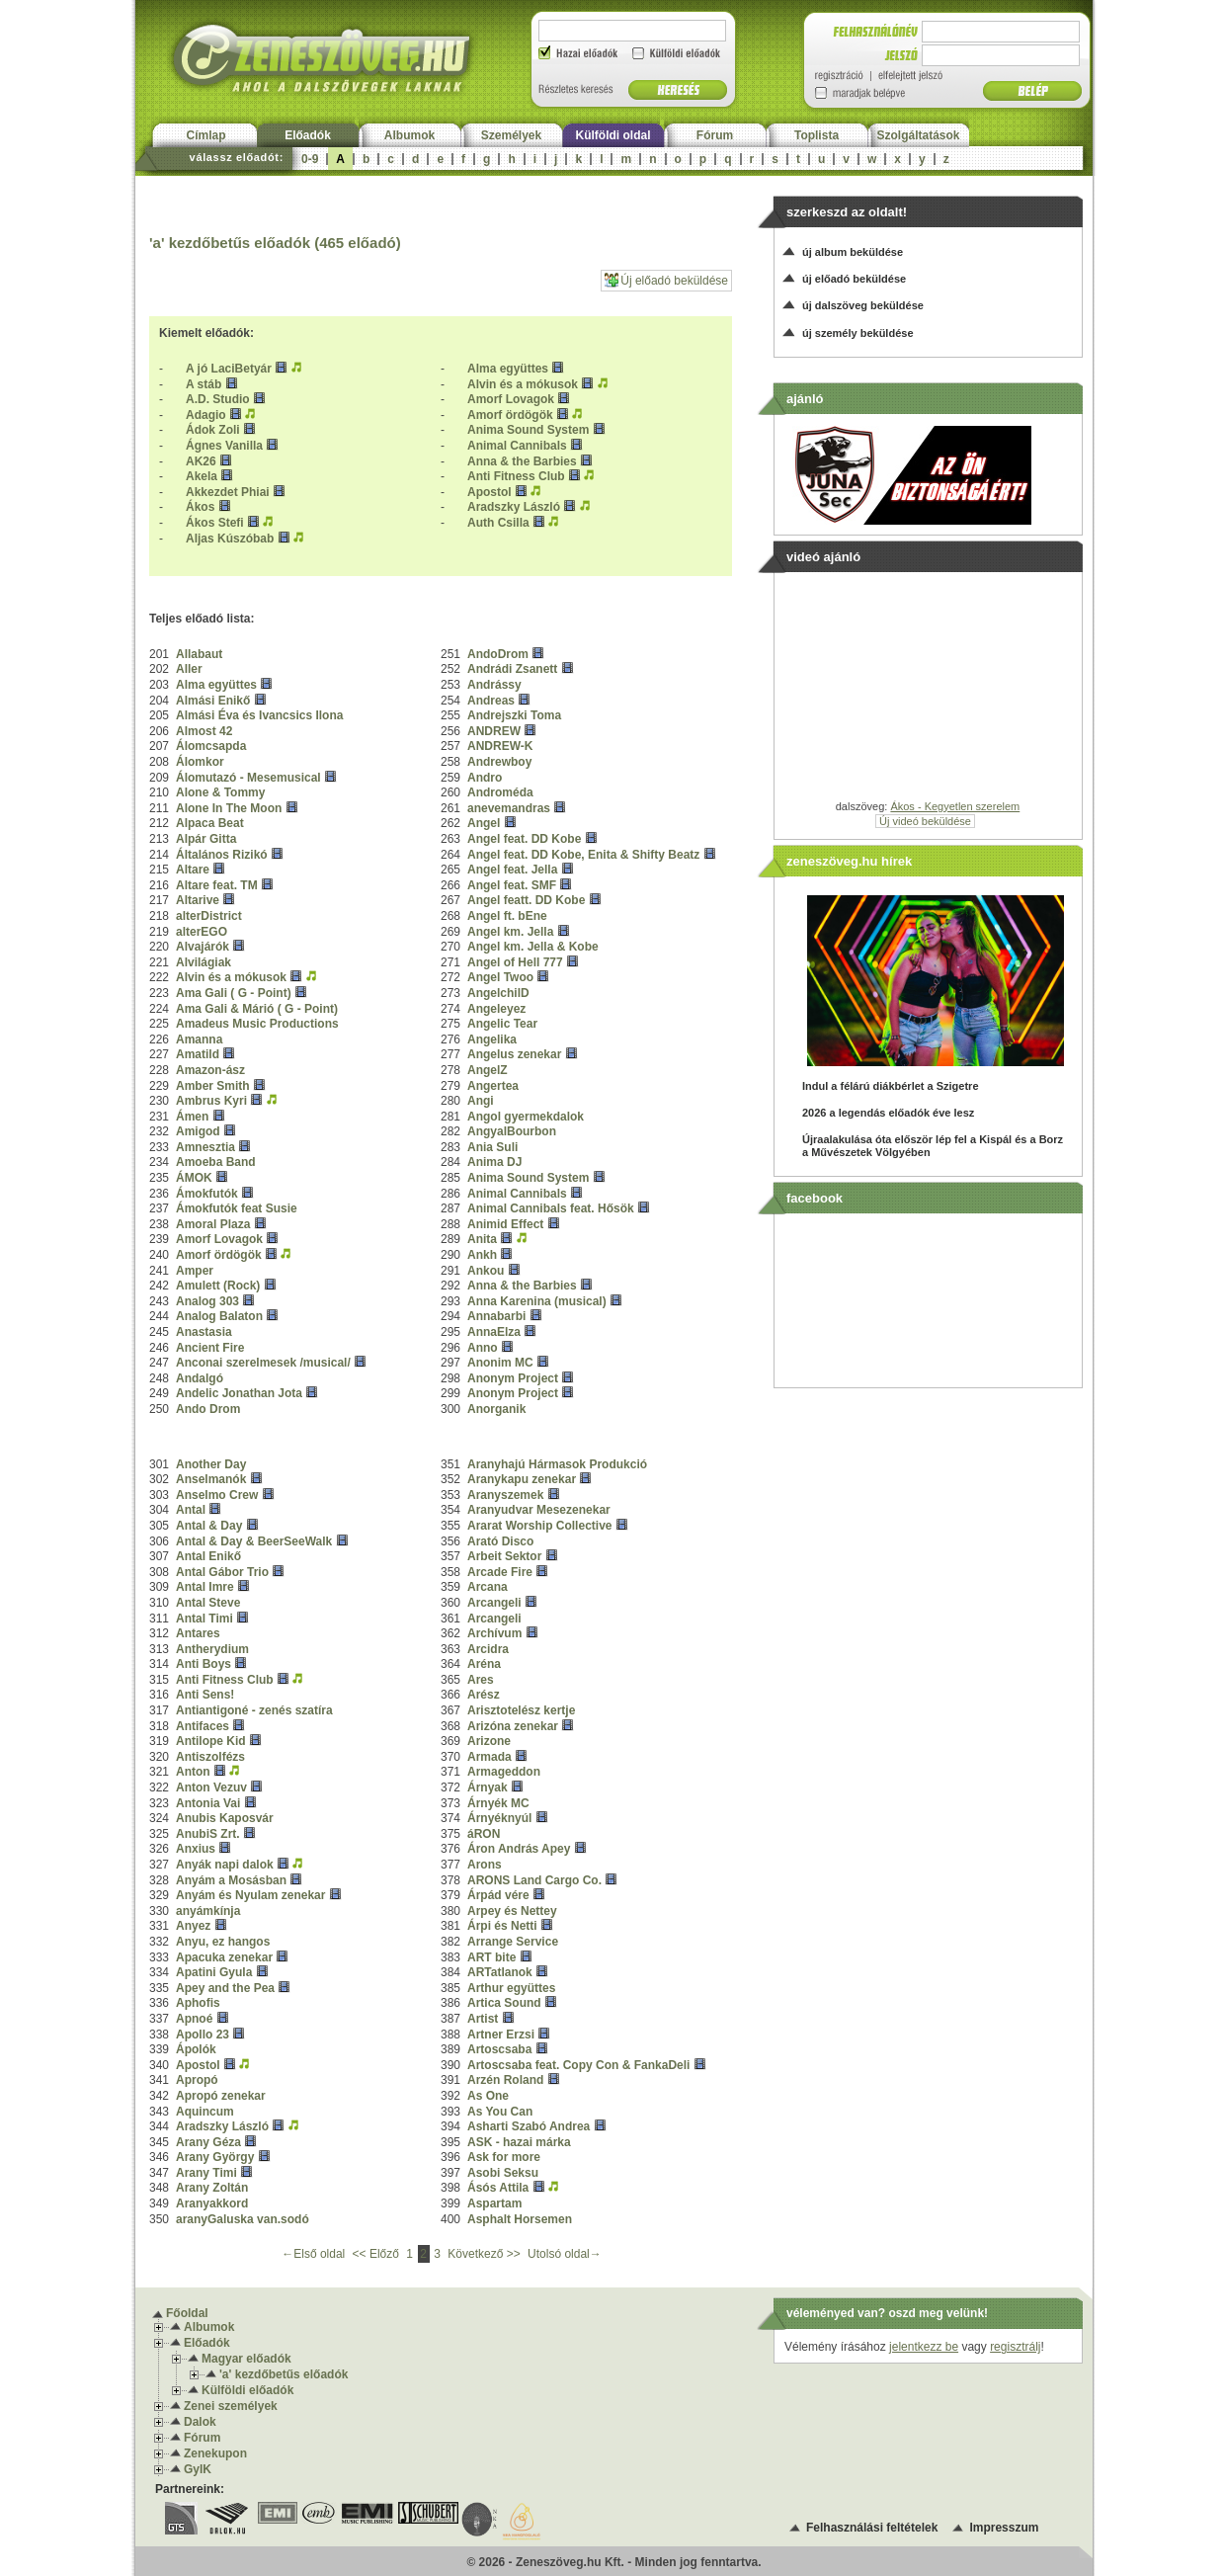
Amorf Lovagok (510, 399)
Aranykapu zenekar (521, 1479)
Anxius (195, 1849)
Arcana (487, 1587)
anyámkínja (208, 1911)
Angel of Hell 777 (515, 962)
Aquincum (205, 2112)
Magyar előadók (246, 2359)
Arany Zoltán (212, 2188)
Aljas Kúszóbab (230, 538)
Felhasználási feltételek (872, 2527)
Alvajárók (202, 947)
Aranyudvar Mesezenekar (539, 1510)
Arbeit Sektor (504, 1556)
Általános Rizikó (222, 855)
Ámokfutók (207, 1194)
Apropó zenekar (221, 2096)
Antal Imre (205, 1587)
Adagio (206, 415)
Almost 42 (204, 731)
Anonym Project (512, 1378)
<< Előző (378, 2254)
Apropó (197, 2080)
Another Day (211, 1464)
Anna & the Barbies (522, 461)
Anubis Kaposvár (225, 1818)
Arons (484, 1864)
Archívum (494, 1633)
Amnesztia (205, 1147)
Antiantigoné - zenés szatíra (254, 1710)
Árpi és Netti (502, 1926)
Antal (190, 1510)
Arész (483, 1695)
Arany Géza (208, 2142)
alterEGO (201, 932)
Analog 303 (207, 1301)
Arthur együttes (511, 1988)
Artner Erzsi (500, 2034)
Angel (483, 823)
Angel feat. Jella (514, 869)
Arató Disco (500, 1541)
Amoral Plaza (213, 1224)
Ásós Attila (498, 2188)
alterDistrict (209, 916)
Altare (192, 869)
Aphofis (198, 2003)
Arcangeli (494, 1603)
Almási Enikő (213, 700)
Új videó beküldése (925, 821)
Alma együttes (507, 368)
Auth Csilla (498, 523)
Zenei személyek (231, 2406)
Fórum (714, 135)
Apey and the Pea (225, 1988)
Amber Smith (213, 1086)
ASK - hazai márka (519, 2142)
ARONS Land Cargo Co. (534, 1880)
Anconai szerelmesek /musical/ (263, 1363)
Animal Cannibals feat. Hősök (550, 1208)
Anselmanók (211, 1479)
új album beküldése (852, 252)
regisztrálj (1015, 2347)
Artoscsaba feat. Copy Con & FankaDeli (578, 2065)
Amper (194, 1271)
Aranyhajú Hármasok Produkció (557, 1464)
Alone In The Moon (229, 808)
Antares (198, 1633)
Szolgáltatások (917, 135)
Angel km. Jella (510, 932)
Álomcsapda (211, 746)
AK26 (201, 461)
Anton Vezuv (211, 1787)
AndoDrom (498, 654)
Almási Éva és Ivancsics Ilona (259, 715)
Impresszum (1003, 2527)
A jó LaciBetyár (229, 368)
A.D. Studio (218, 399)
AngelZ (487, 1070)
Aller (189, 669)
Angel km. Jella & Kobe (533, 947)
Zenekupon (215, 2453)
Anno (482, 1348)
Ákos (200, 507)
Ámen (192, 1116)
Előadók (308, 135)
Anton (193, 1772)
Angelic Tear (502, 1024)
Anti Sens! (205, 1695)
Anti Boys (203, 1664)
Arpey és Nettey (512, 1911)
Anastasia (204, 1332)
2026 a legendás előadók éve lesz (888, 1113)
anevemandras (508, 808)
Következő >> (486, 2254)
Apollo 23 (202, 2034)
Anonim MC (500, 1363)
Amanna (199, 1039)
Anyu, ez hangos (223, 1942)
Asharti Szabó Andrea (528, 2126)
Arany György (215, 2157)
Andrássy (494, 685)
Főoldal (187, 2313)
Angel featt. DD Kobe (526, 900)
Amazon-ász (210, 1070)
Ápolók (196, 2049)
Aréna (484, 1664)
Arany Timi (206, 2173)
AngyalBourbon (511, 1131)
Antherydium (212, 1649)
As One (488, 2096)
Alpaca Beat (210, 823)
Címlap (205, 135)
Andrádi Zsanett (512, 669)
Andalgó (199, 1378)
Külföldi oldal (613, 135)
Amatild (199, 1054)
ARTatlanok (499, 1972)
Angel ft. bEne (507, 916)
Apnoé (194, 2019)
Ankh (482, 1255)
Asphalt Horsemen (519, 2219)
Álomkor (200, 762)
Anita (482, 1239)
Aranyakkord (212, 2203)
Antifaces (202, 1726)
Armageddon (503, 1772)
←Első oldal (315, 2254)
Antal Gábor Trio (222, 1572)
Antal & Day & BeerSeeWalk (254, 1541)
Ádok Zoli (213, 430)
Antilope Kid (211, 1741)
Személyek (511, 135)
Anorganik (496, 1409)
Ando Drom (208, 1409)
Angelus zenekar (514, 1054)
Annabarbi (496, 1316)
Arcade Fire (499, 1572)
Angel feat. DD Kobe (524, 839)
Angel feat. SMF (511, 885)
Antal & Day (211, 1526)
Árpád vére (498, 1895)
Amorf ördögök (510, 415)
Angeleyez (496, 1009)
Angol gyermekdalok (525, 1116)
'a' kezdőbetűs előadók (283, 2374)
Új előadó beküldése (666, 280)
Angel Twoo (500, 977)
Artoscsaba (499, 2049)
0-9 (309, 159)
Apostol (489, 492)
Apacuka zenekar (224, 1957)
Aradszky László (513, 507)
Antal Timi (204, 1618)
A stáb (203, 384)
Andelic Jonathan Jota (239, 1393)
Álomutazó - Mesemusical (248, 778)
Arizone (489, 1741)
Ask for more (503, 2157)
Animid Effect (505, 1224)
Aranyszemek (505, 1495)
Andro (484, 778)
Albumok (409, 135)
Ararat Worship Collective (539, 1526)
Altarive (197, 900)
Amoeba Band (216, 1162)
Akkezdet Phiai (228, 492)
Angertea (493, 1086)
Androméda (500, 792)
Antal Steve (208, 1603)
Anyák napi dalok (225, 1864)
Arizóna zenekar (512, 1726)
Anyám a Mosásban (231, 1880)
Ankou (485, 1271)
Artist (482, 2019)
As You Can (499, 2112)
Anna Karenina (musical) (537, 1301)
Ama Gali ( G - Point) (233, 993)
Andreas (491, 700)
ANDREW (494, 731)
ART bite (491, 1957)
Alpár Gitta (206, 839)
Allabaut (199, 654)
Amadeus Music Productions (257, 1024)
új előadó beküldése (854, 279)
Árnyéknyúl (499, 1818)
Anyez (193, 1926)
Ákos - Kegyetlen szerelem (955, 806)
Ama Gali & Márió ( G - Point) (257, 1009)
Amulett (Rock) (218, 1285)
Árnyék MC (498, 1803)
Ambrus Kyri (211, 1101)
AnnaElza (494, 1332)
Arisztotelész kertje (521, 1710)
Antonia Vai (208, 1803)
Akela (201, 476)
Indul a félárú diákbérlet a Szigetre (890, 1086)
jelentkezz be (923, 2347)
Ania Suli (492, 1147)
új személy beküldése (858, 333)
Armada (489, 1757)
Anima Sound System (528, 430)
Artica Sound (504, 2003)
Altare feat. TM (217, 885)
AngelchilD (498, 993)
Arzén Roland (505, 2080)
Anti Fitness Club (516, 476)
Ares (480, 1680)
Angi (480, 1101)
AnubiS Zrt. (208, 1834)
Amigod (198, 1131)
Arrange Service (512, 1942)
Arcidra (488, 1649)
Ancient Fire (210, 1348)
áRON (483, 1834)
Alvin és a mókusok (522, 384)
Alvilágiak (203, 962)
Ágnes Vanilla (224, 446)
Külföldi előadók (247, 2390)
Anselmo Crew (217, 1495)
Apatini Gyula (214, 1972)
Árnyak (487, 1787)
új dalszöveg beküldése (863, 305)
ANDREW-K (499, 746)
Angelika (492, 1039)
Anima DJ (494, 1162)
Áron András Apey (518, 1849)
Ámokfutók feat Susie (236, 1208)
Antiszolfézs (210, 1757)
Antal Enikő (208, 1556)
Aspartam (494, 2203)
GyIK (197, 2469)
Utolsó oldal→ (565, 2254)
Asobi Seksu (502, 2173)
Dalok (200, 2422)
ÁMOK (194, 1178)
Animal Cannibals (517, 446)
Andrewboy (499, 762)
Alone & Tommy (220, 792)
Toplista (816, 135)
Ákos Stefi (215, 523)
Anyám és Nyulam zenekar (250, 1895)
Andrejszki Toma (514, 715)
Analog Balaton (219, 1316)
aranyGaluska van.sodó (242, 2219)
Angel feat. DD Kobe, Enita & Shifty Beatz (583, 855)
